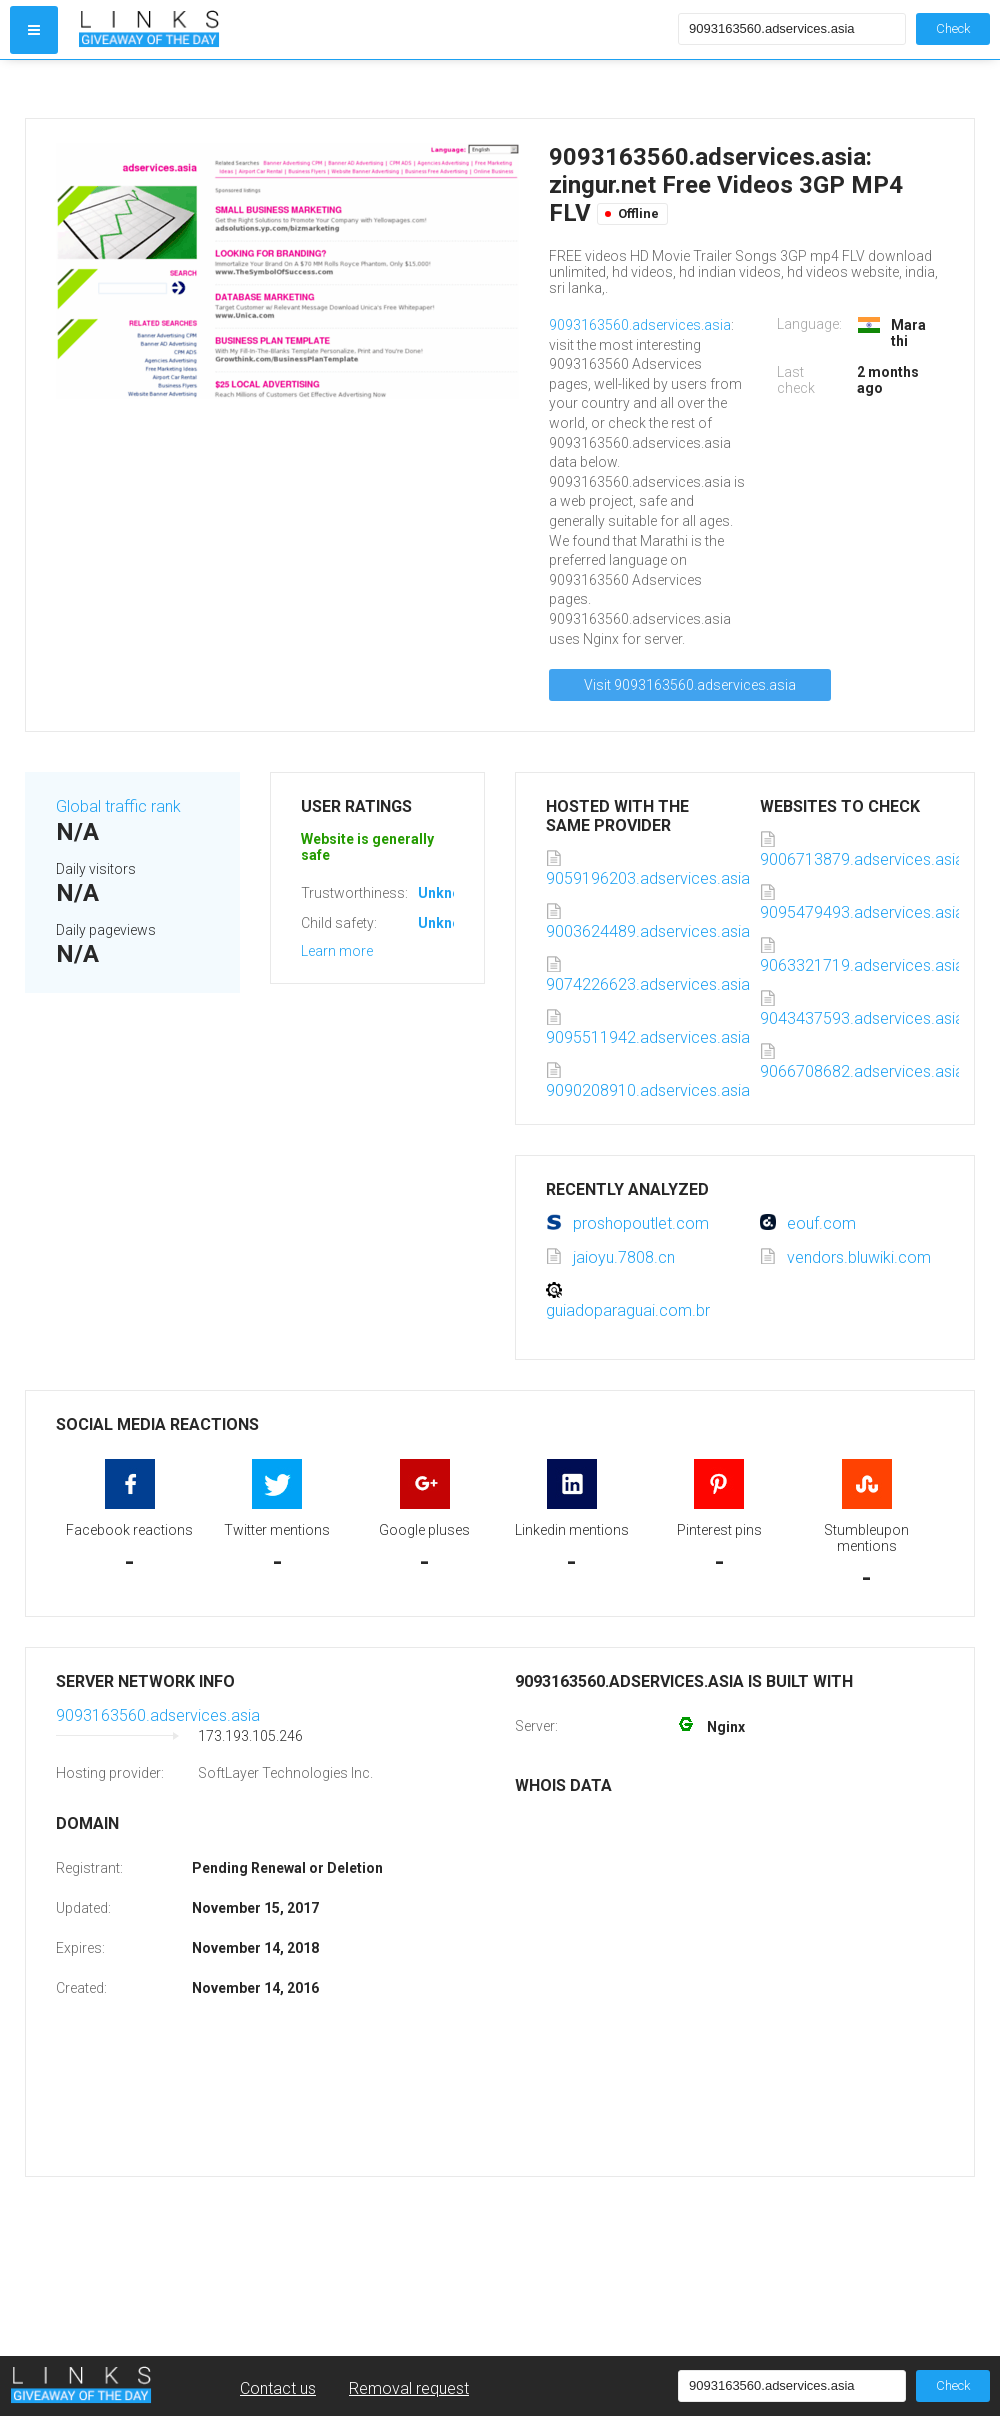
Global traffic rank (118, 806)
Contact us (278, 2388)
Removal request (409, 2388)
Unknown (448, 893)
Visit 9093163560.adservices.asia (690, 685)
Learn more (337, 951)
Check (953, 28)
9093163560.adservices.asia (640, 325)
